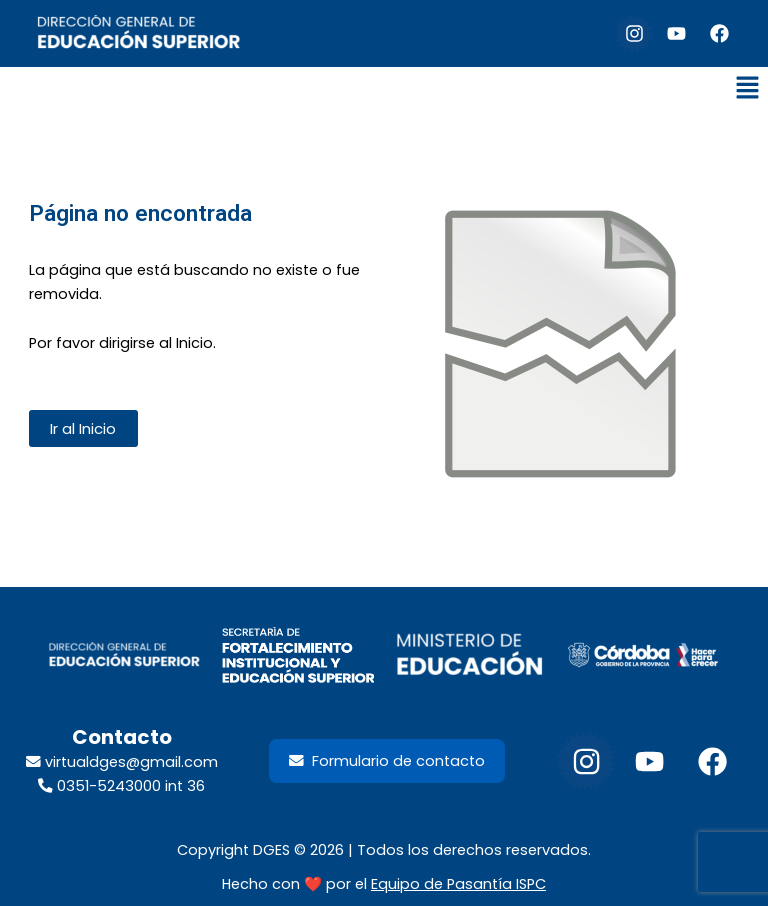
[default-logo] (139, 33)
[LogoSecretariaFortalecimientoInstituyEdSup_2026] (297, 656)
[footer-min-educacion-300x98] (470, 655)
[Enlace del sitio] (561, 349)
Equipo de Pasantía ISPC (458, 884)
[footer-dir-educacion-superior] (124, 655)
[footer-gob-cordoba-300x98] (643, 655)
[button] (748, 89)
